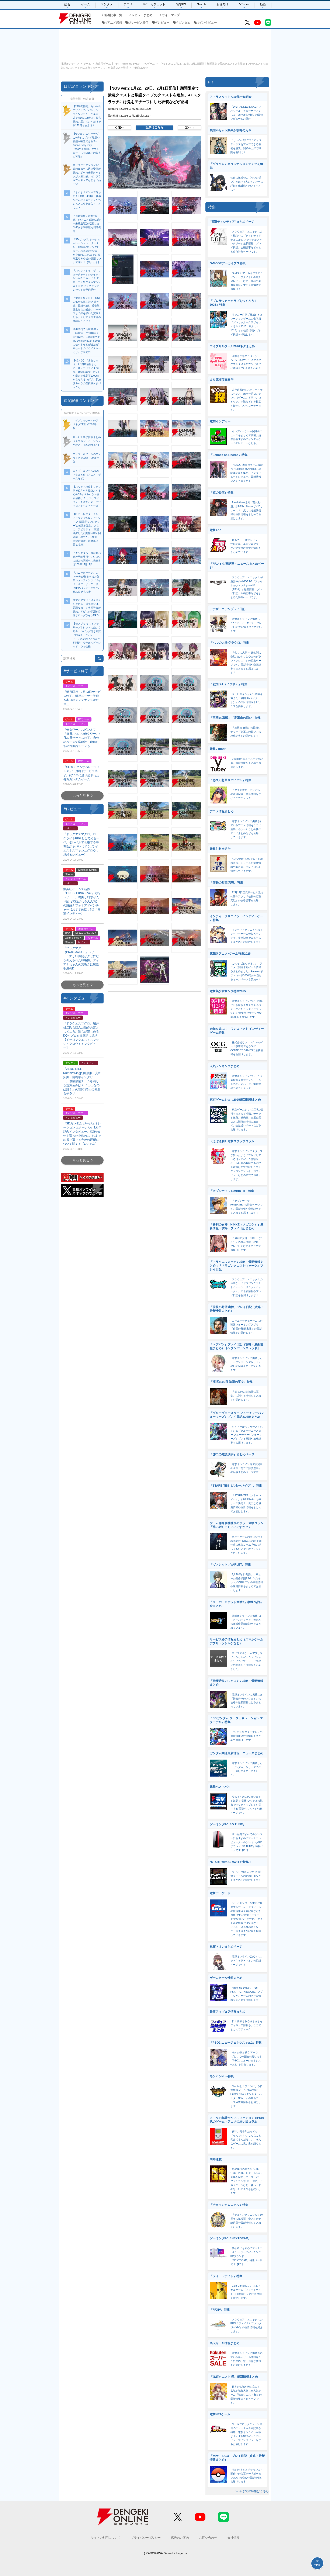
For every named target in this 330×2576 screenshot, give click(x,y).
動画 (263, 4)
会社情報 (233, 2537)
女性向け (222, 4)
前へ (121, 127)
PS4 (116, 63)
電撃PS (181, 4)
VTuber (244, 4)
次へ (188, 127)
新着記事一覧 (113, 15)
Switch (201, 4)
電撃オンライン (70, 63)
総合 (67, 4)
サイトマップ (171, 15)
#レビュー (161, 22)
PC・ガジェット (154, 4)
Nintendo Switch (131, 63)
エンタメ (107, 4)
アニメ (128, 4)
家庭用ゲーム (103, 63)
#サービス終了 (137, 22)
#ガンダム (181, 22)
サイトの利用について (106, 2537)
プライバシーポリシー (146, 2537)
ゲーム (85, 4)
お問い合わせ (208, 2537)
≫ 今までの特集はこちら (252, 2491)
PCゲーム (149, 63)
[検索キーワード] (78, 658)
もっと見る (81, 795)
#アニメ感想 (112, 22)
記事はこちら (154, 127)
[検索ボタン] (99, 658)
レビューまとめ (142, 15)
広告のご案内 (180, 2537)
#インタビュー (205, 22)
